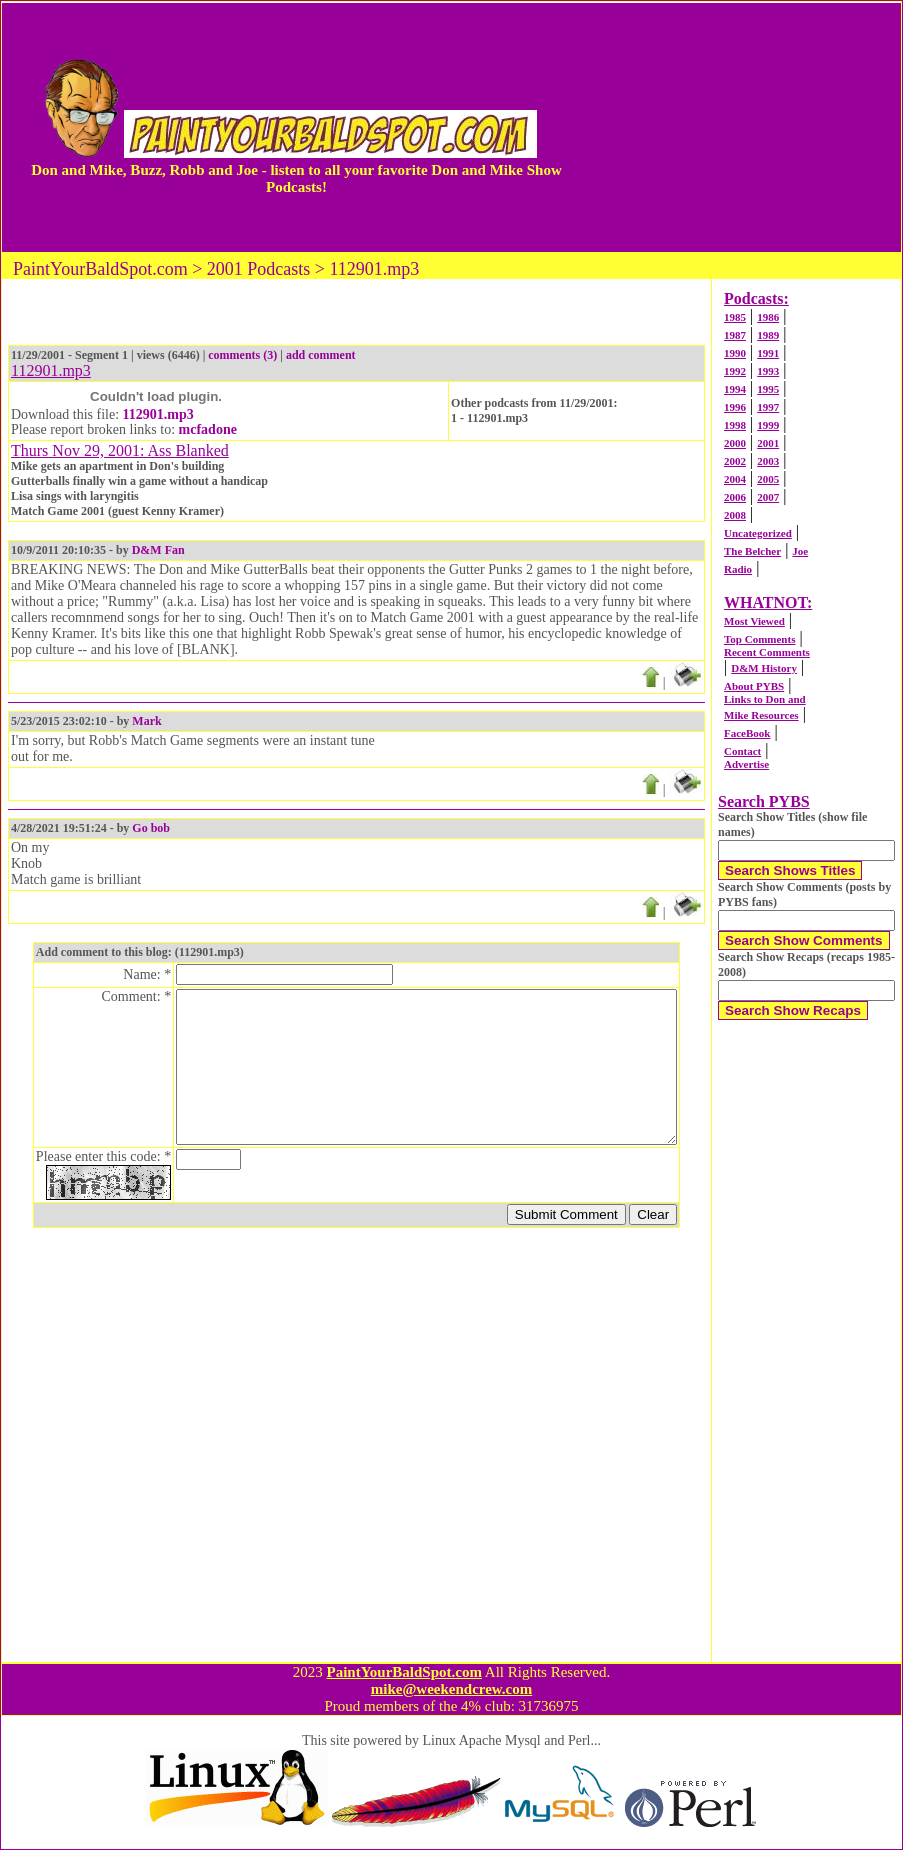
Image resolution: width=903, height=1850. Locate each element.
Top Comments (759, 639)
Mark (146, 721)
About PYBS (754, 686)
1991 (768, 353)
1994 (735, 389)
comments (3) (242, 355)
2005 (768, 479)
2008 (735, 515)
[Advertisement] (740, 127)
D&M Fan (158, 550)
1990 (735, 353)
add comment (321, 355)
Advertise (746, 764)
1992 (735, 371)
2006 (735, 497)
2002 (735, 461)
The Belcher (752, 551)
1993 (768, 371)
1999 (768, 425)
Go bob (151, 828)
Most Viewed (754, 621)
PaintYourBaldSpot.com (403, 1672)
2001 (768, 443)
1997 (768, 407)
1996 (735, 407)
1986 (768, 317)
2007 (768, 497)
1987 (735, 335)
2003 (768, 461)
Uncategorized (758, 533)
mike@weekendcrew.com (452, 1689)
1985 (735, 317)
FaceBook (747, 733)
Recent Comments (767, 652)
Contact (742, 751)
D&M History (764, 668)
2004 (735, 479)
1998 (735, 425)
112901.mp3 (158, 414)
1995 (768, 389)
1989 (768, 335)
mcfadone (208, 429)
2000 (735, 443)
